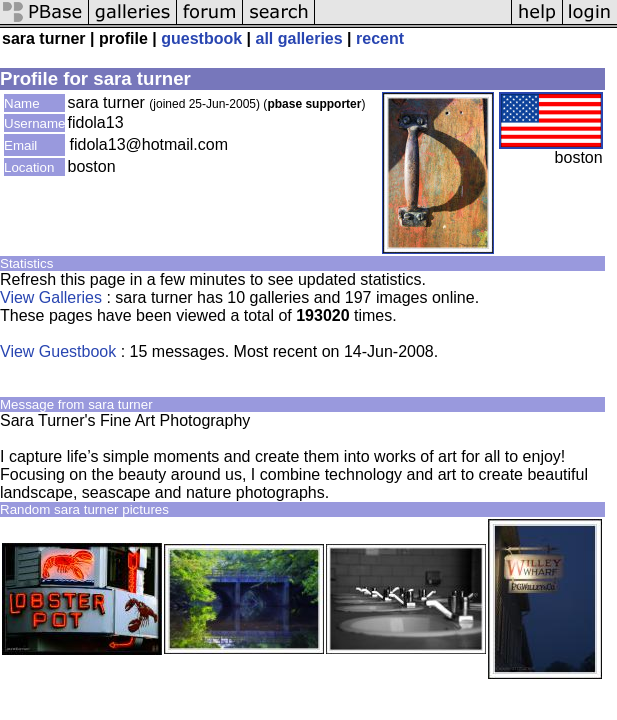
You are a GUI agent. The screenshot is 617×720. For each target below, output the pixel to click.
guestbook (201, 38)
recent (380, 38)
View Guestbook (58, 351)
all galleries (298, 38)
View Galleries (51, 297)
